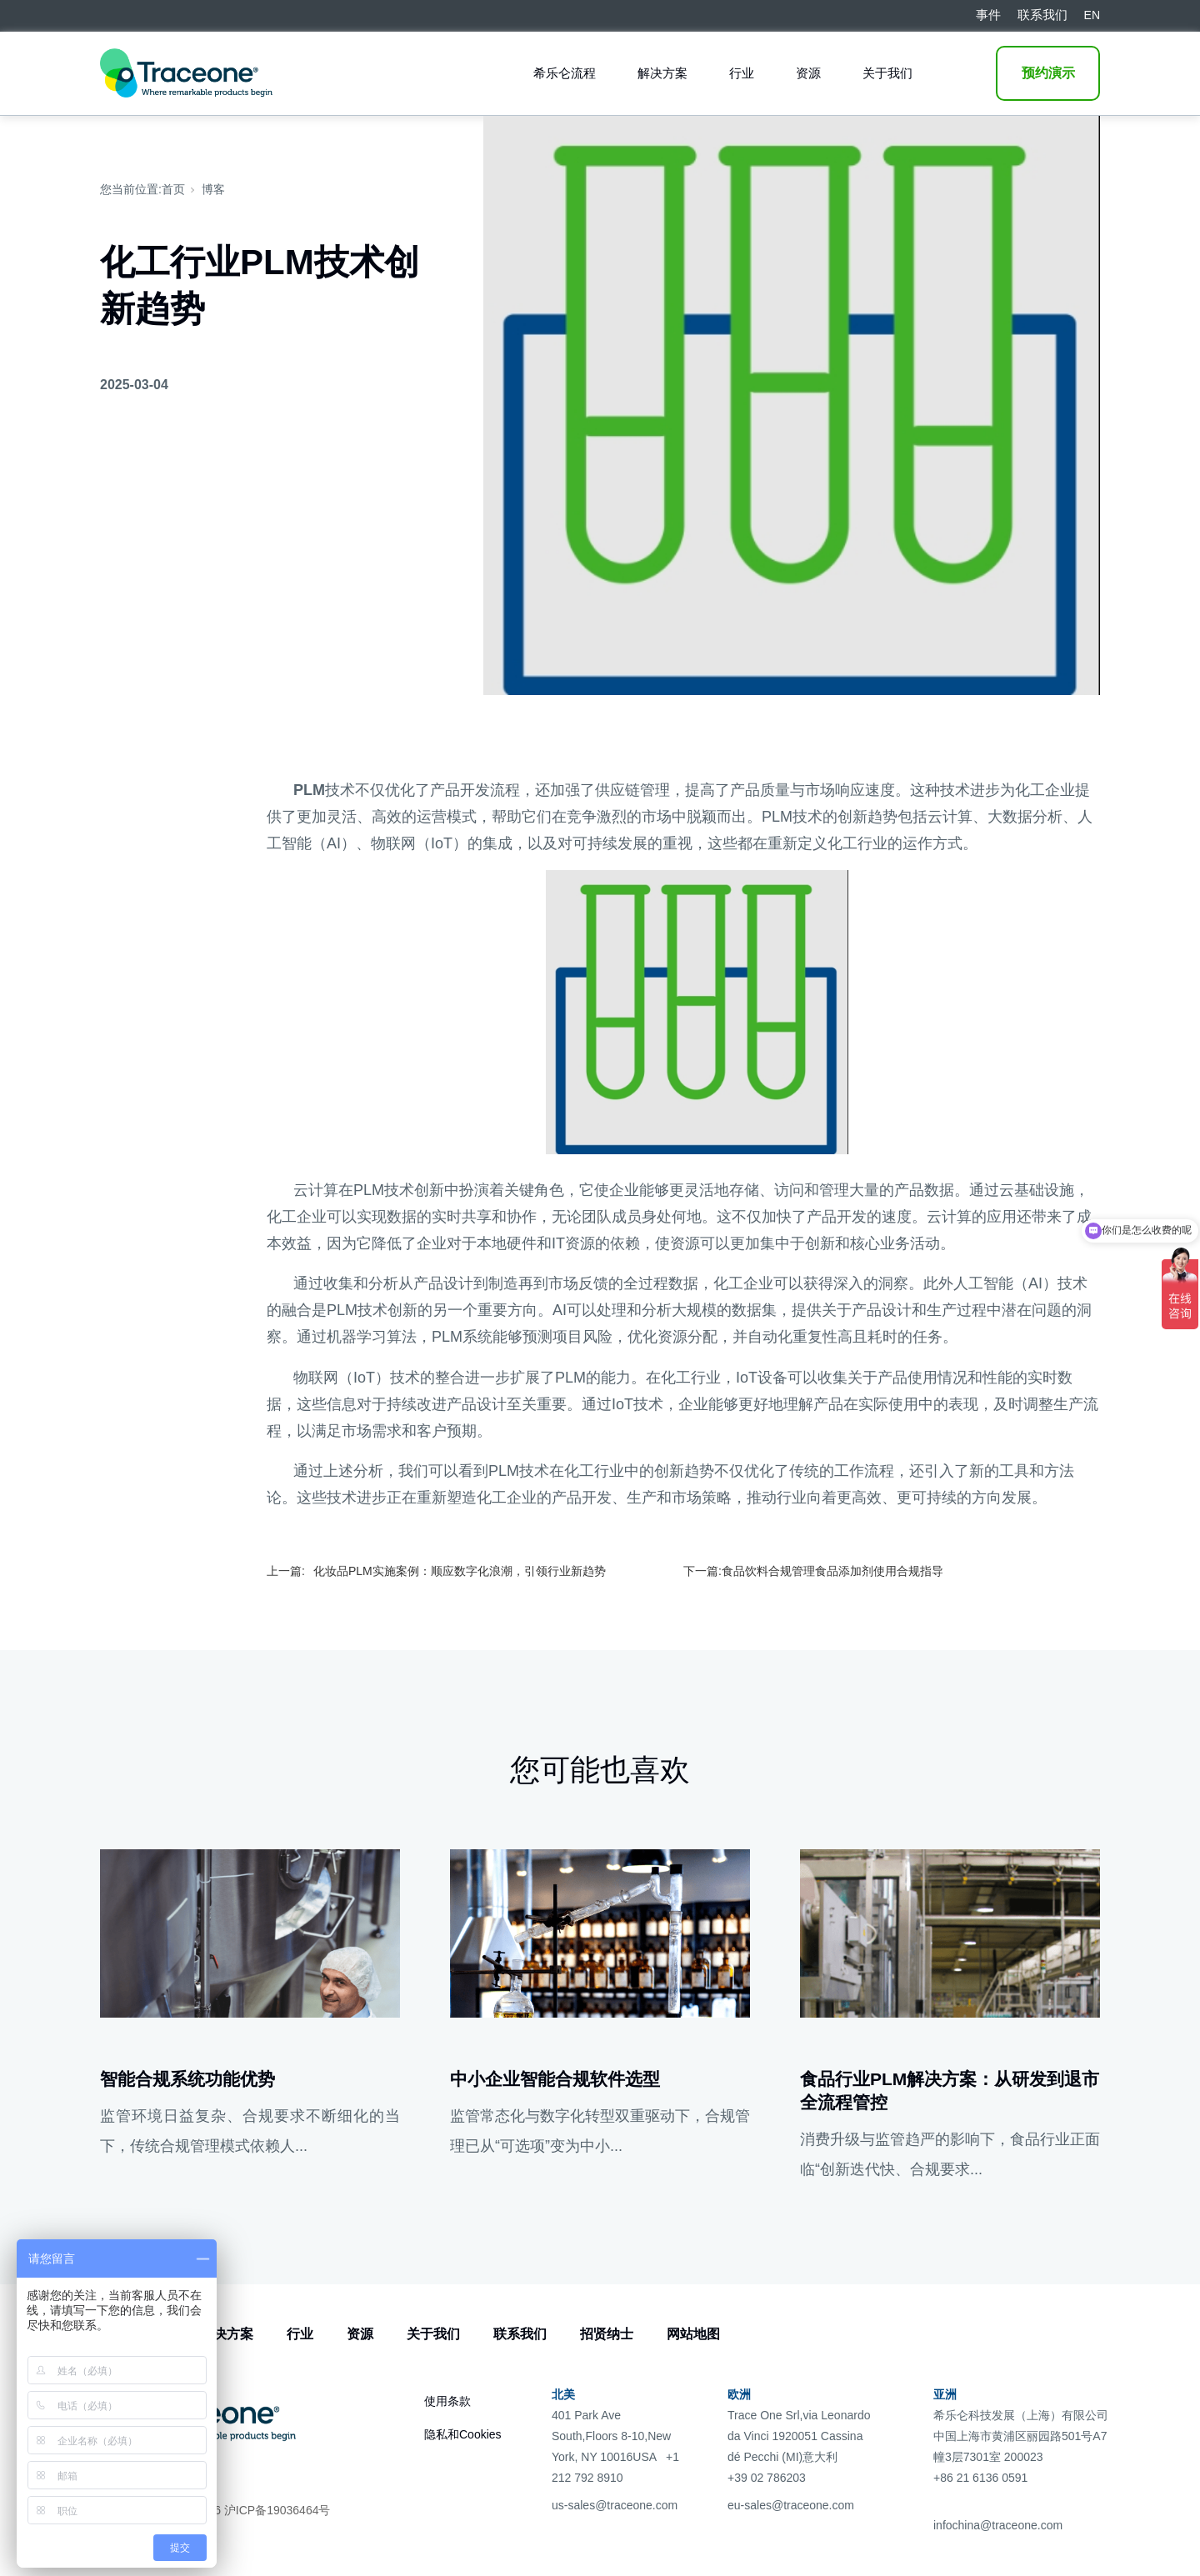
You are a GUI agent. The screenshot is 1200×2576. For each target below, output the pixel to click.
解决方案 (663, 73)
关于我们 (887, 73)
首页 (173, 189)
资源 (808, 73)
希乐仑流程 (564, 73)
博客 (213, 189)
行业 (741, 73)
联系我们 (520, 2334)
